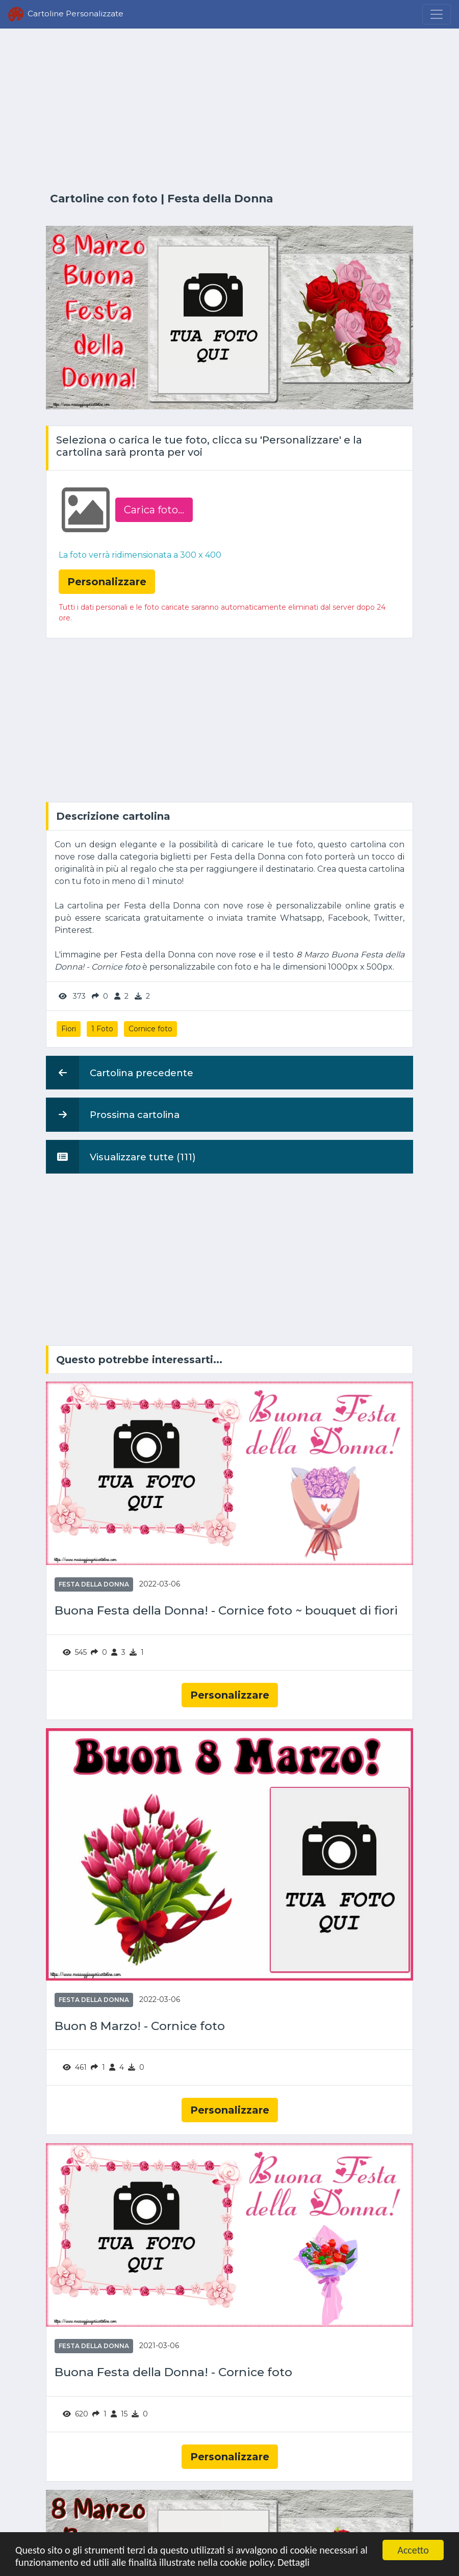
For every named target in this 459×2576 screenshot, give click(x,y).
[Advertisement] (229, 110)
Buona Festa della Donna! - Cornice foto (173, 2372)
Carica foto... (154, 510)
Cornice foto (150, 1028)
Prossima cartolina (113, 1114)
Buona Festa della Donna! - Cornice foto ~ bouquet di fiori (226, 1611)
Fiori (68, 1028)
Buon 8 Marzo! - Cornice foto (140, 2026)
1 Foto (102, 1028)
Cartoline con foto (104, 198)
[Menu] (436, 14)
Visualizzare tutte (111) (121, 1157)
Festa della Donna (220, 198)
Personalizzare (229, 1695)
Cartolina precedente (119, 1072)
